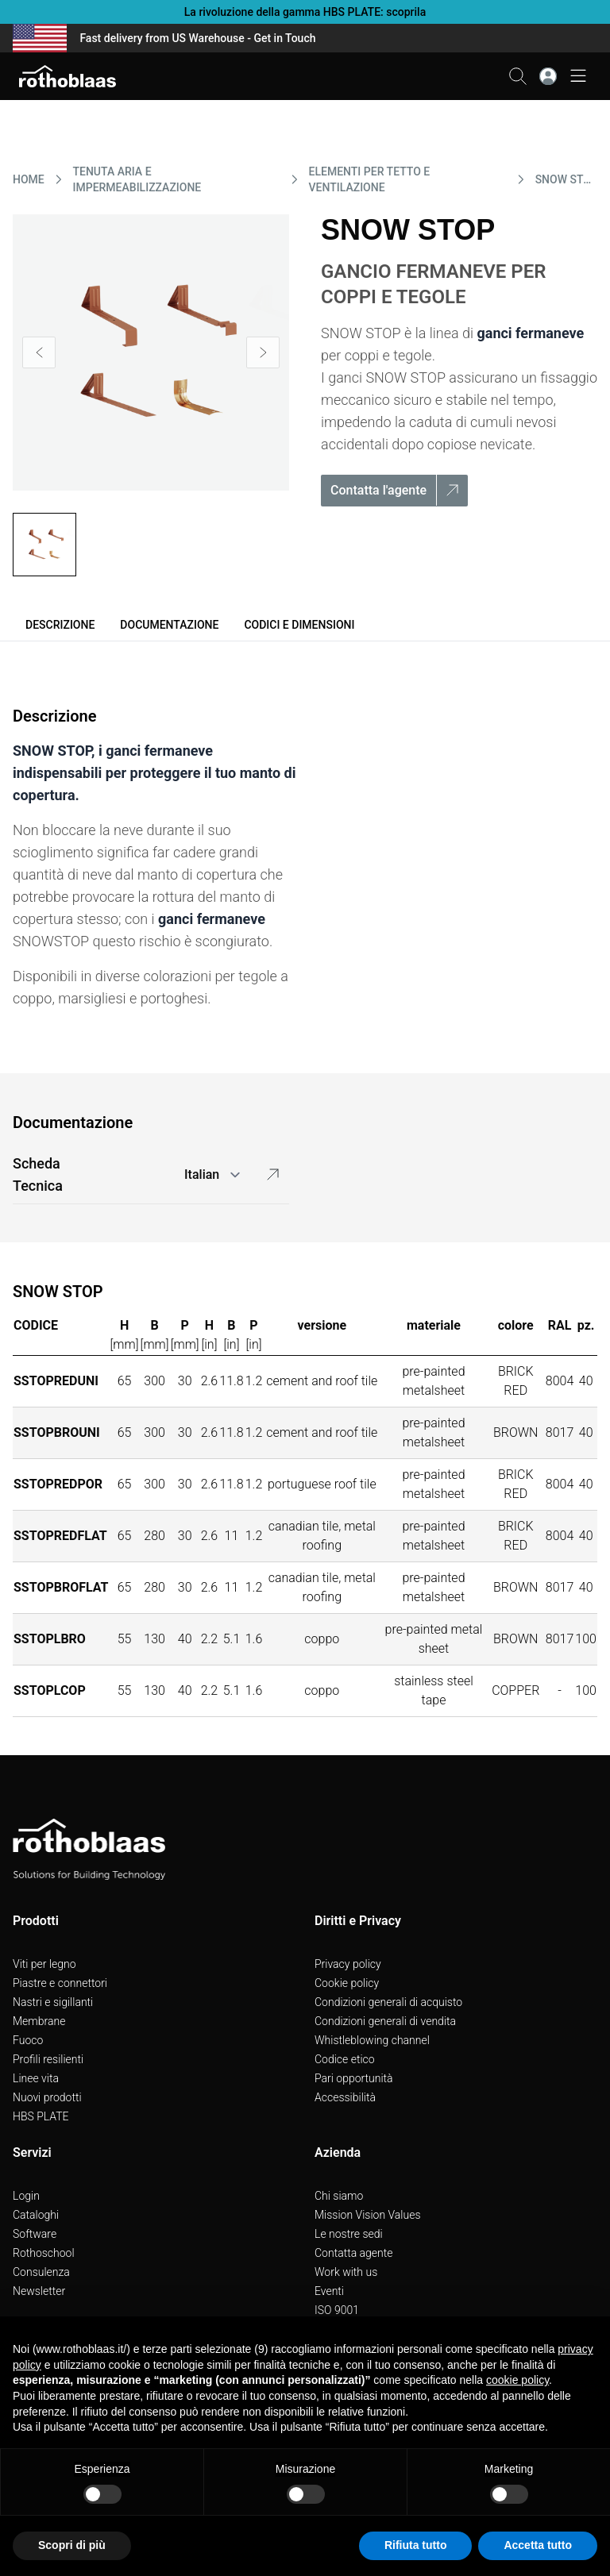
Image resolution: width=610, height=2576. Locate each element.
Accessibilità (345, 2097)
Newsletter (39, 2291)
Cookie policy (347, 1983)
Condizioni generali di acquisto (388, 2002)
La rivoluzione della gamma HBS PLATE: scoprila (305, 12)
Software (34, 2234)
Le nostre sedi (349, 2234)
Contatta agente (354, 2253)
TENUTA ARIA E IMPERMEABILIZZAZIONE (137, 179)
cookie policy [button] (517, 2380)
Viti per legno (44, 1964)
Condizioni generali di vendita (385, 2021)
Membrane (39, 2021)
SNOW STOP (566, 179)
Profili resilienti (48, 2059)
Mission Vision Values (368, 2214)
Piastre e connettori (60, 1983)
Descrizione (60, 624)
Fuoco (28, 2040)
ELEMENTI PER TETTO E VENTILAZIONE (369, 179)
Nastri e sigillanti (53, 2002)
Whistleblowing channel (372, 2040)
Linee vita (36, 2078)
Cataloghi (36, 2214)
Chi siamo (339, 2195)
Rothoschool (44, 2253)
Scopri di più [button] (72, 2545)
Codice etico (345, 2059)
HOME (28, 179)
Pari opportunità (354, 2078)
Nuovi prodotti (47, 2097)
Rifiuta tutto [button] (415, 2545)
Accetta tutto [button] (538, 2545)
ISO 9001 (337, 2310)
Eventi (329, 2291)
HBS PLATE (41, 2116)
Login (26, 2195)
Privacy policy (348, 1964)
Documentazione (169, 624)
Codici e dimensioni (299, 624)
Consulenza (41, 2272)
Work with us (346, 2272)
